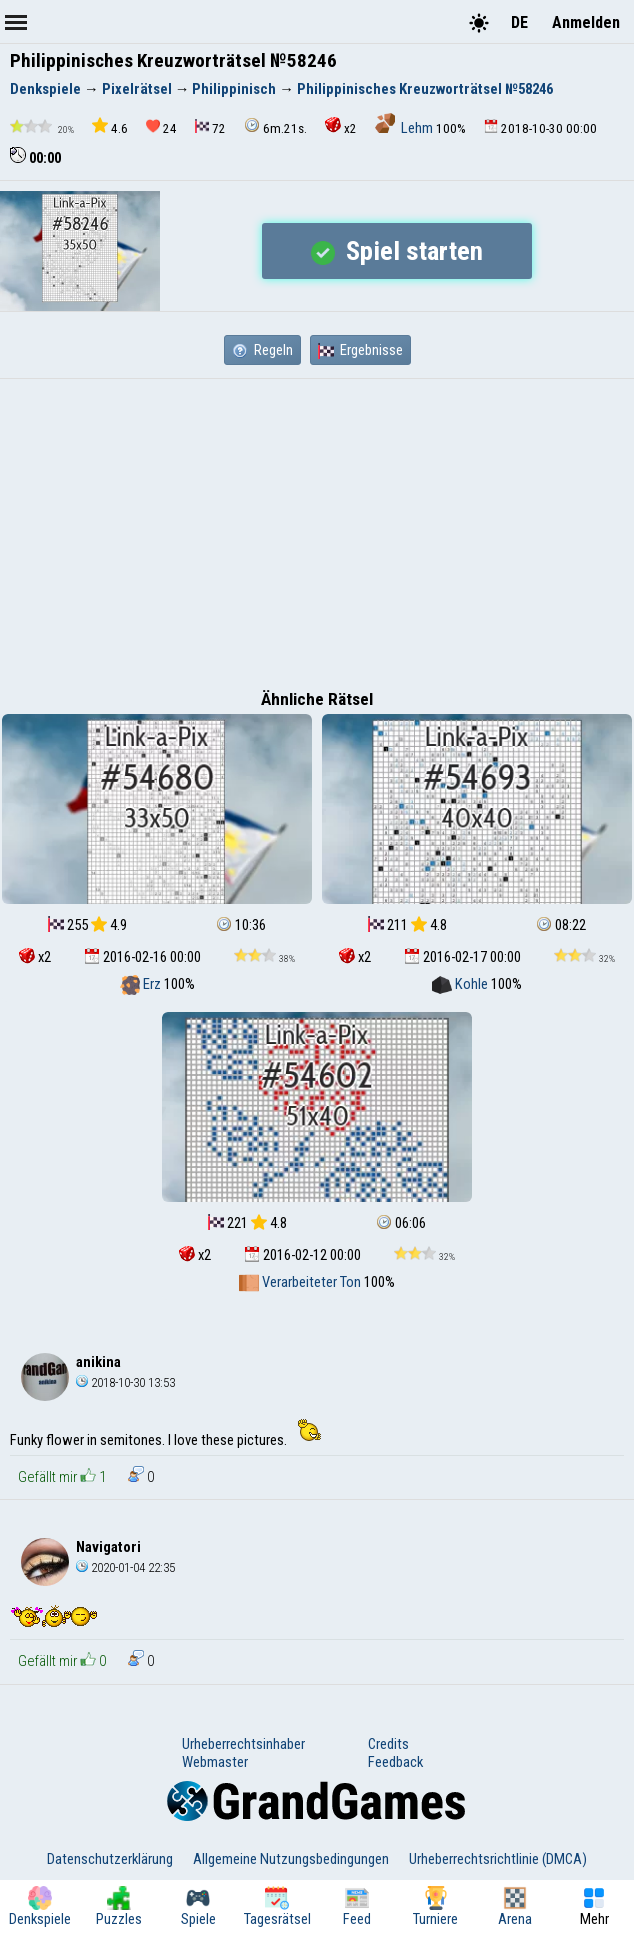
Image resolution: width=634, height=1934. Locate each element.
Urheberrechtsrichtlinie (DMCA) (498, 1859)
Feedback (395, 1762)
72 (210, 127)
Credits (388, 1744)
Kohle (461, 984)
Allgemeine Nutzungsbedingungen (291, 1859)
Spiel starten (397, 251)
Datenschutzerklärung (110, 1859)
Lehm (405, 128)
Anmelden (586, 22)
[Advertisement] (317, 529)
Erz (142, 984)
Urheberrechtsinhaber (243, 1744)
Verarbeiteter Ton (301, 1282)
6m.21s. (275, 126)
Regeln (262, 350)
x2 (341, 126)
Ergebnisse (360, 350)
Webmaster (215, 1762)
